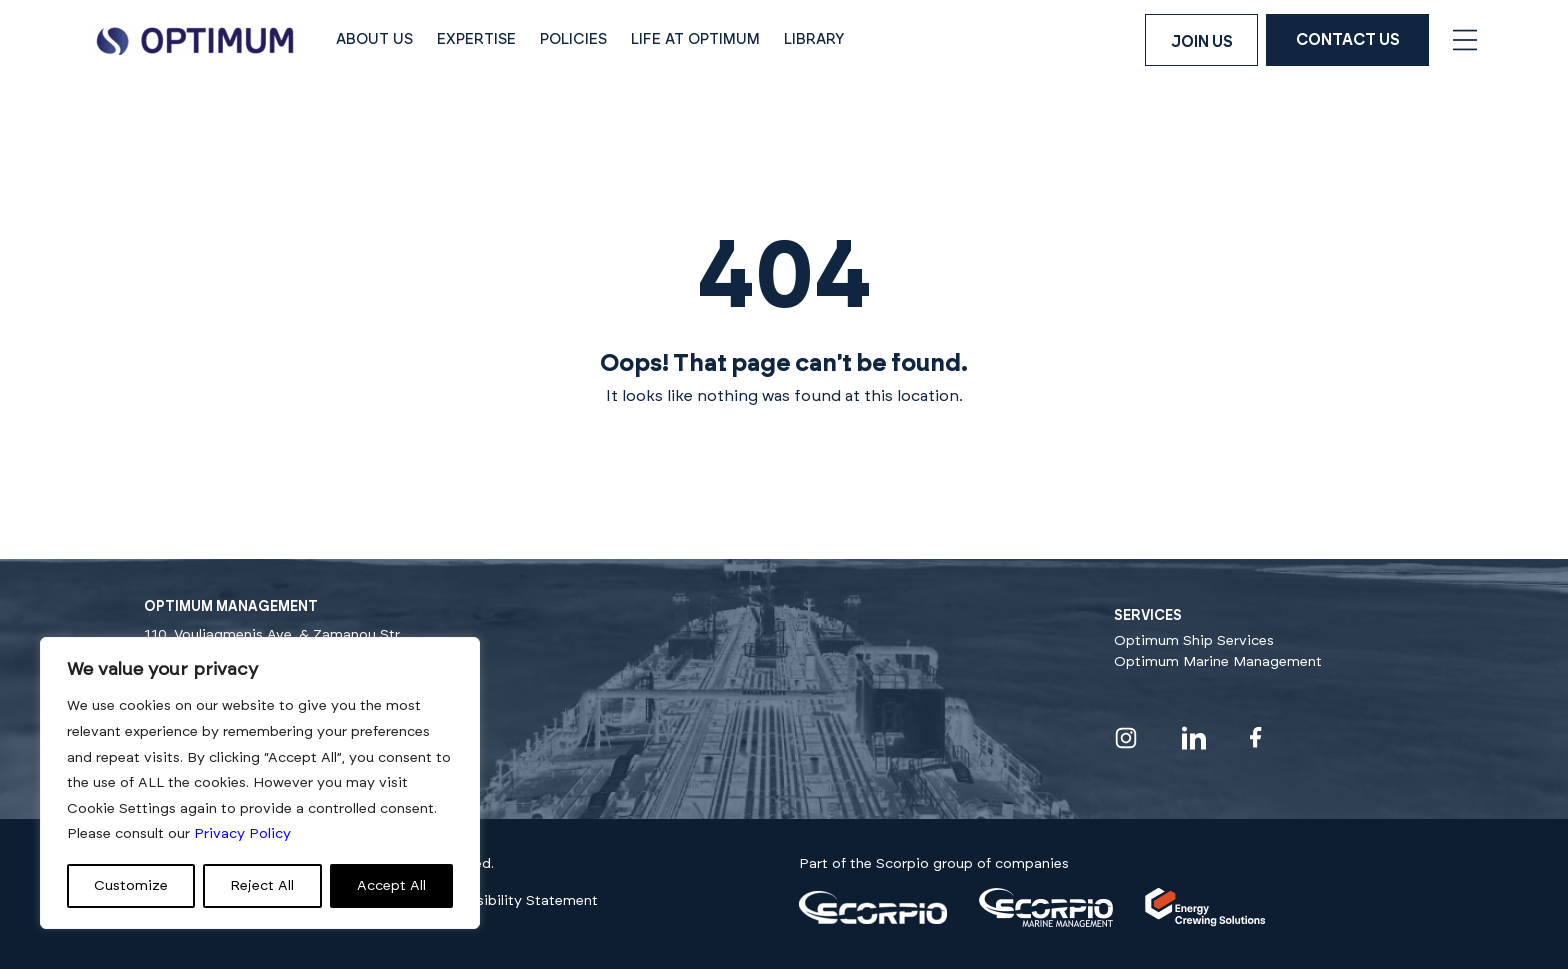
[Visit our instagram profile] (1126, 738)
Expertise (476, 39)
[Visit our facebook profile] (1256, 737)
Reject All (262, 886)
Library (814, 39)
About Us (374, 39)
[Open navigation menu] (1465, 40)
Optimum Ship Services (1194, 641)
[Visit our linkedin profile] (1194, 738)
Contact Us (1348, 40)
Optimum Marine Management (1218, 662)
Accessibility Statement (517, 901)
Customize (131, 886)
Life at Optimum (695, 39)
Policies (573, 39)
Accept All (391, 886)
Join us (1202, 42)
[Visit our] (873, 920)
